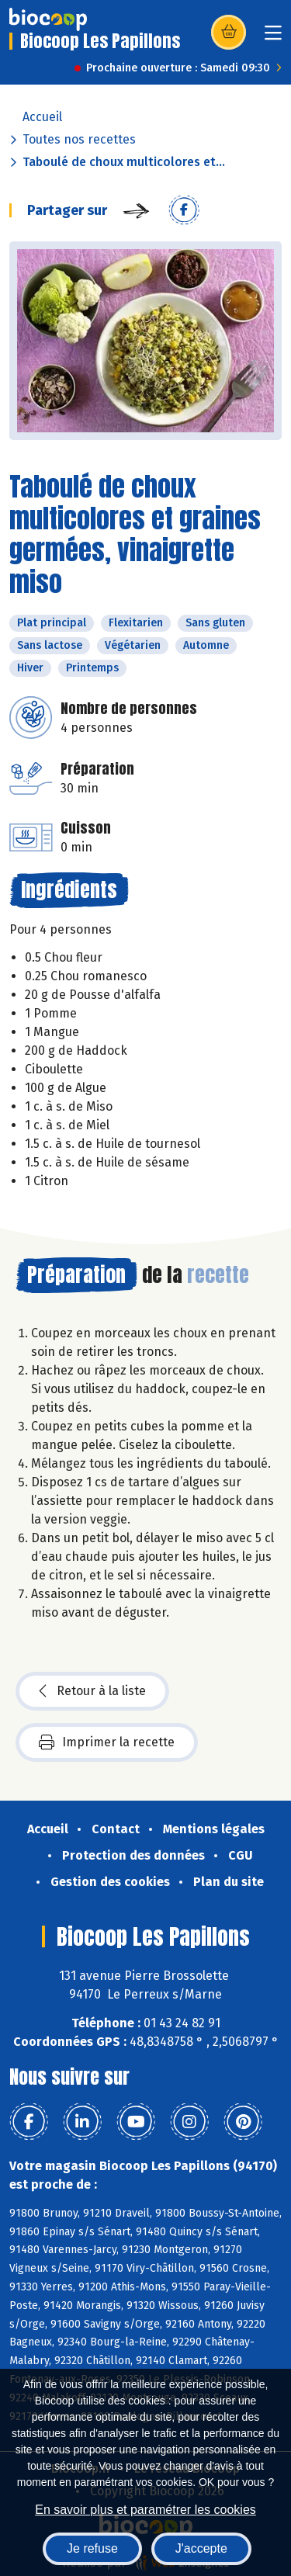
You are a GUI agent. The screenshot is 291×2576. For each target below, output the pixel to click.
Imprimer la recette (107, 1742)
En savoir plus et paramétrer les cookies (145, 2509)
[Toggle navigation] (273, 37)
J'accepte (201, 2548)
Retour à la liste (92, 1691)
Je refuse (92, 2548)
